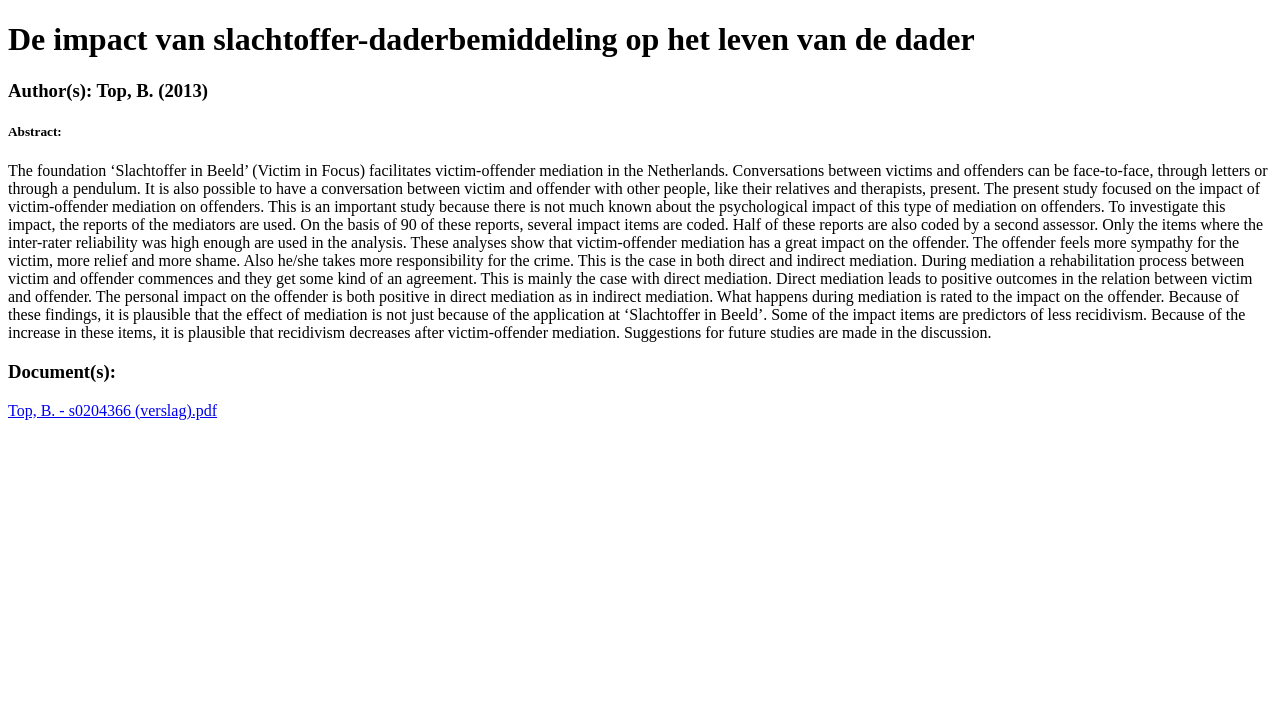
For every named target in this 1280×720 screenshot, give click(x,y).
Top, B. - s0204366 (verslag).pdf (112, 410)
